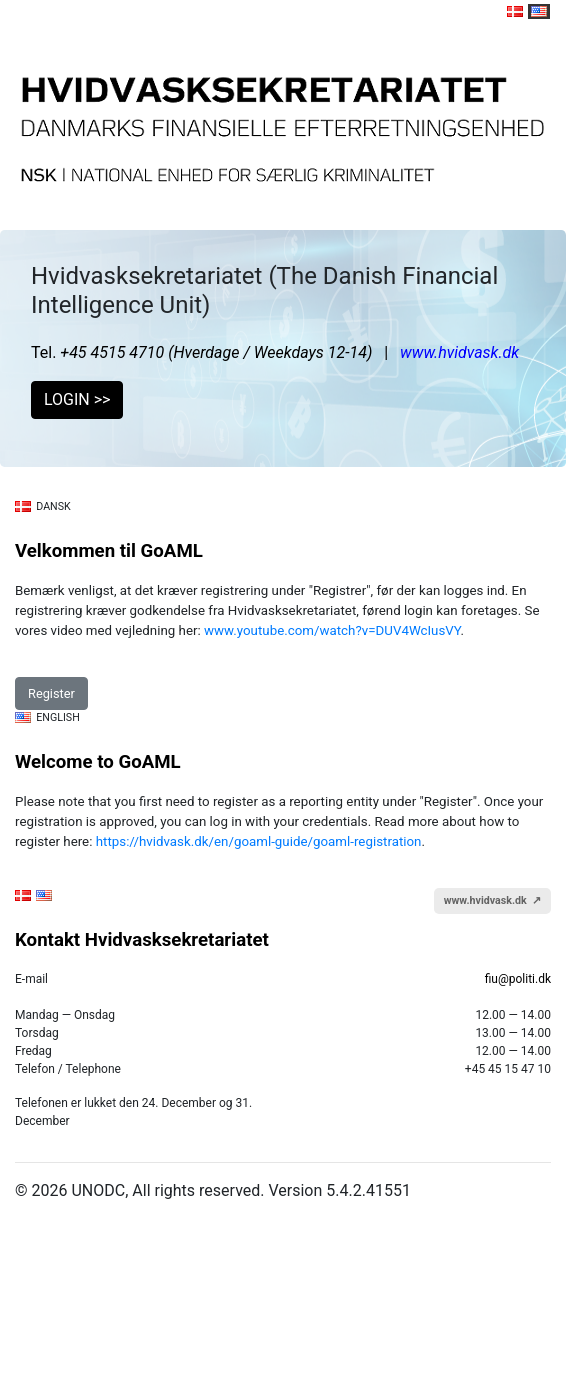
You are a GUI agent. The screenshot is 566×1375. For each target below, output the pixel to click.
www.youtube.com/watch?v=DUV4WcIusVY (332, 630)
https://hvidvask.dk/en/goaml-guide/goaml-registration (259, 841)
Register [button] (51, 693)
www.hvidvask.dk (459, 352)
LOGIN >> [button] (77, 399)
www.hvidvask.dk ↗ (492, 900)
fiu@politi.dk (518, 979)
